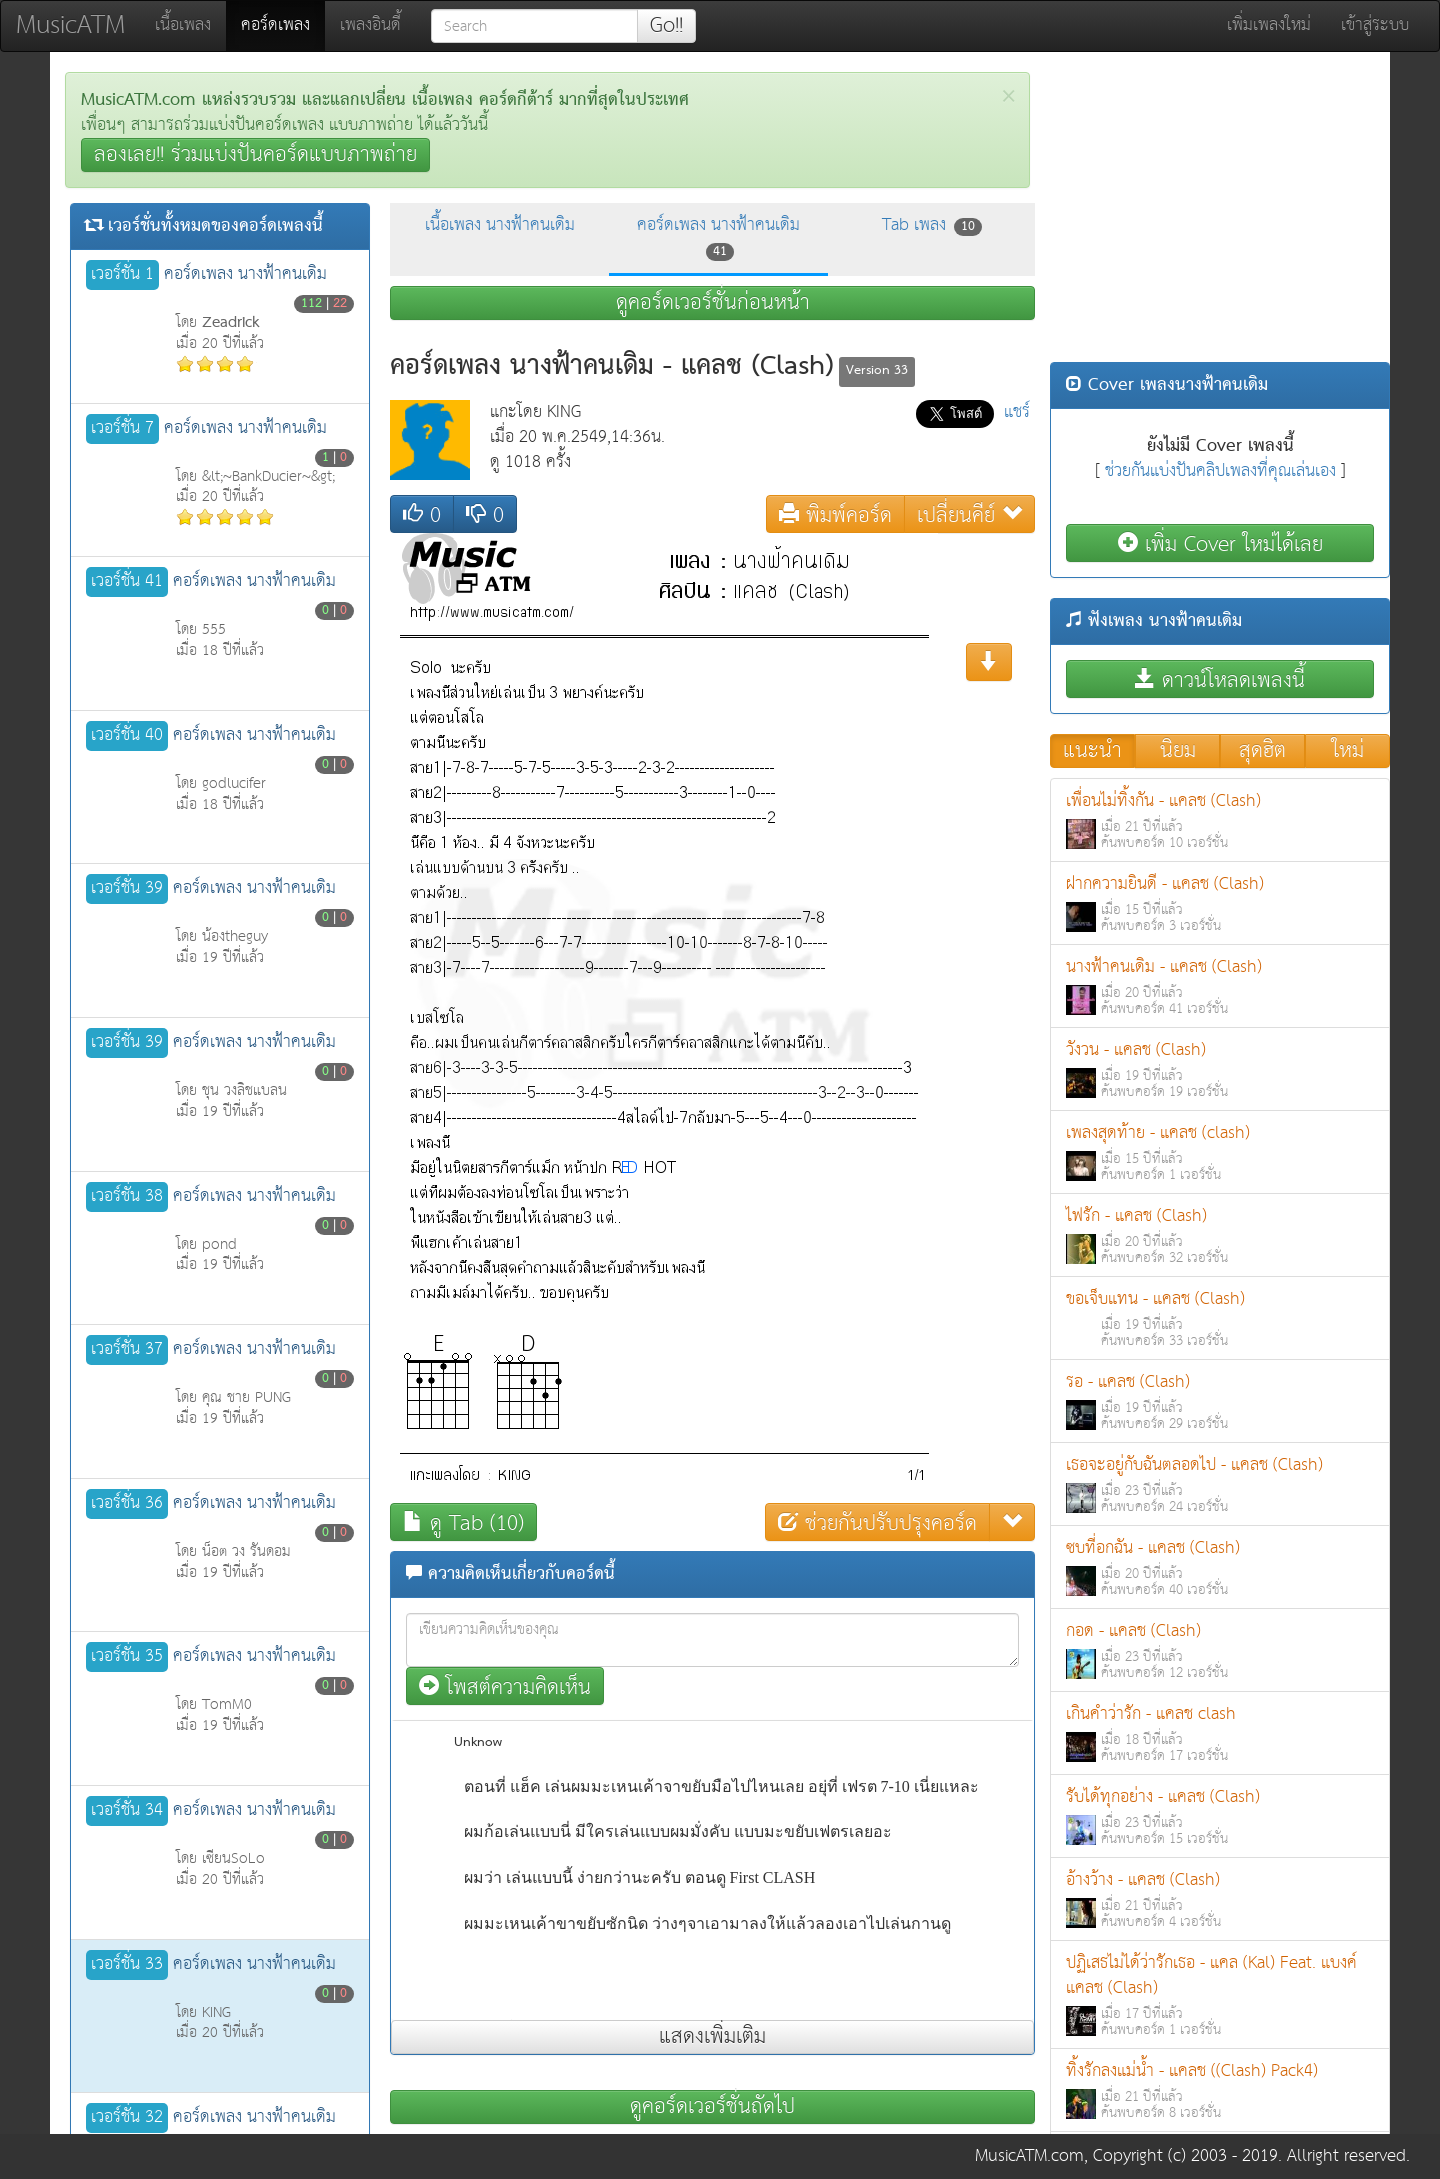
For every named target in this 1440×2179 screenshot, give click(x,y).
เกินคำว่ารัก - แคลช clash (1220, 1733)
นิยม (1178, 751)
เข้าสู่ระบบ (1375, 25)
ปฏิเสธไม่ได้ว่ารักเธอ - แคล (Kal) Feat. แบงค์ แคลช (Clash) (1220, 1995)
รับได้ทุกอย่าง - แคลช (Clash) (1220, 1816)
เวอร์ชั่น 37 (127, 1350)
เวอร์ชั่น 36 (127, 1504)
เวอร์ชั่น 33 (127, 1965)
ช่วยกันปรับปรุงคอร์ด (877, 1522)
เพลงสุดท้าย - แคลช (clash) (1220, 1152)
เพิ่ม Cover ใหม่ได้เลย (1220, 543)
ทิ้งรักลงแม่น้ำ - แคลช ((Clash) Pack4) (1220, 2090)
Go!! (666, 26)
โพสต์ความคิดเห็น (505, 1686)
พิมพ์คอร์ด (835, 514)
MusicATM (70, 25)
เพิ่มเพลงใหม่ (1269, 25)
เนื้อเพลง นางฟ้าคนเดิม (500, 225)
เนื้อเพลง (183, 25)
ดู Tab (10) (463, 1522)
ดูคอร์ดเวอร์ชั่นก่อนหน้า (713, 303)
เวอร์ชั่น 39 (127, 889)
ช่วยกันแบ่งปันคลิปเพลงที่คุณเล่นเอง (1220, 471)
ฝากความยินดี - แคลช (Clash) (1220, 903)
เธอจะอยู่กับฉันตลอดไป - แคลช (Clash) (1220, 1484)
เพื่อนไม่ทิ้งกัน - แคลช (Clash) (1220, 820)
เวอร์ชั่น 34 (127, 1811)
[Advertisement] (1220, 212)
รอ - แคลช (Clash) (1220, 1401)
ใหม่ (1348, 751)
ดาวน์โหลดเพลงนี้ (1220, 679)
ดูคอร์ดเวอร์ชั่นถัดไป (712, 2107)
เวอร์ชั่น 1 (122, 275)
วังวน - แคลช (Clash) (1220, 1069)
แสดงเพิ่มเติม (712, 2037)
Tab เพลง (932, 225)
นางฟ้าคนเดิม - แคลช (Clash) (1220, 986)
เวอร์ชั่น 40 (127, 736)
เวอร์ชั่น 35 (127, 1657)
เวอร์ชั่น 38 (127, 1197)
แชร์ (1017, 412)
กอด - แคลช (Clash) (1220, 1650)
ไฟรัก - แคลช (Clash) (1220, 1235)
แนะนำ (1092, 751)
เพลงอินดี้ (370, 25)
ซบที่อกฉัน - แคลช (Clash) (1220, 1567)
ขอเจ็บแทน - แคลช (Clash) (1220, 1318)
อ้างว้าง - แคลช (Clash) (1220, 1899)
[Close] (1008, 96)
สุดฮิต (1262, 751)
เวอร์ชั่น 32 (127, 2118)
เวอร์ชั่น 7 (122, 429)
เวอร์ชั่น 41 (127, 582)
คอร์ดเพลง (283, 25)
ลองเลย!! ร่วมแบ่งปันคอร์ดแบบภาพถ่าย (255, 155)
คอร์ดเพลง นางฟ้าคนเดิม (718, 237)
